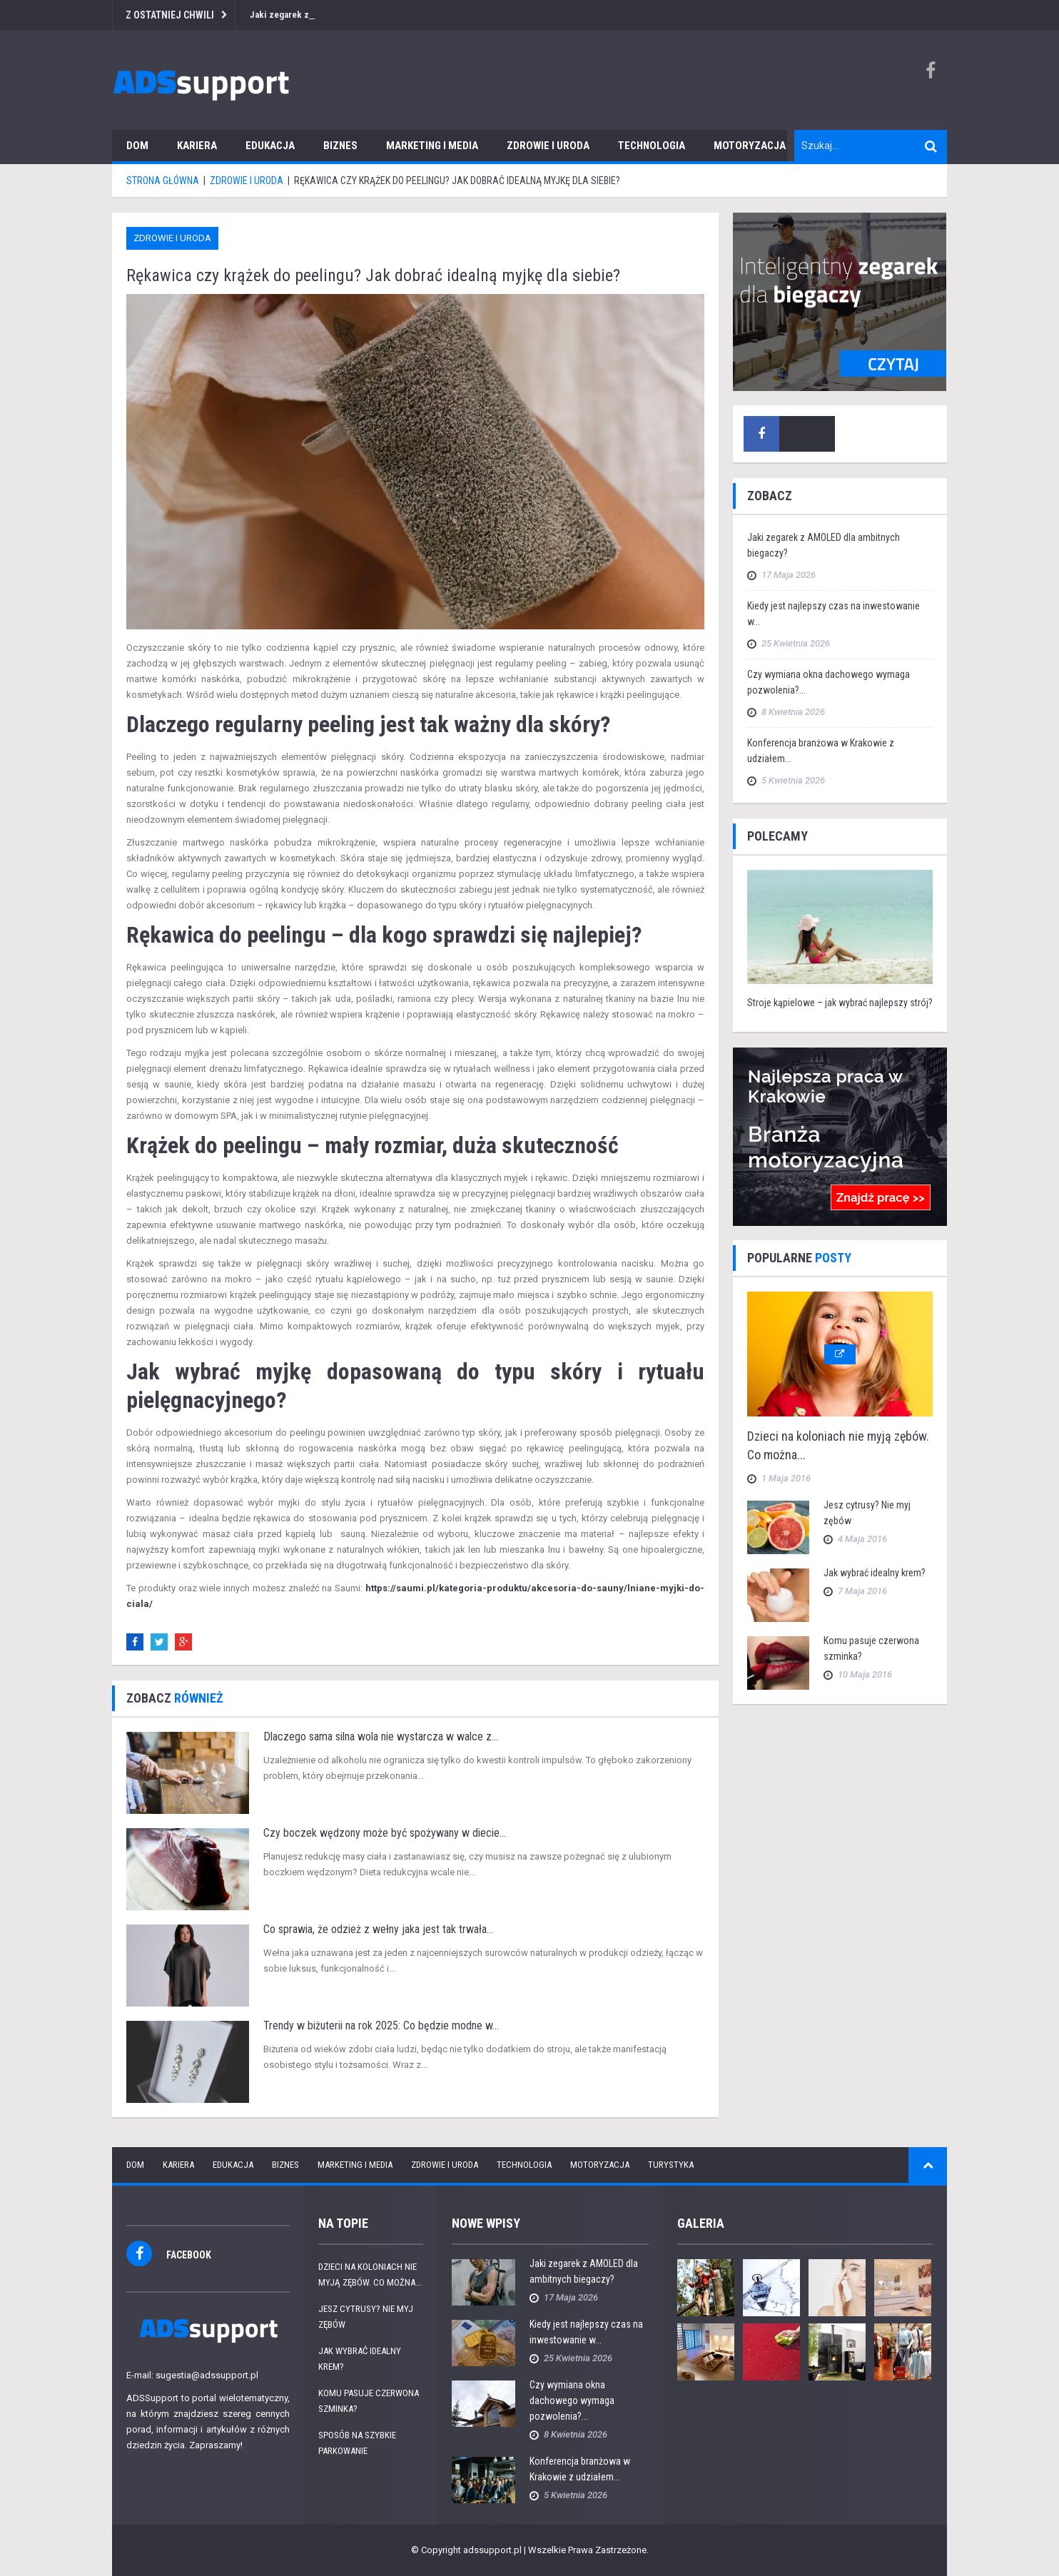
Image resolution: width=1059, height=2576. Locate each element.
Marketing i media (432, 145)
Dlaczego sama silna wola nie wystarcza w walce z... (380, 1736)
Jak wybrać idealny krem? (875, 1572)
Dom (137, 145)
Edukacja (270, 145)
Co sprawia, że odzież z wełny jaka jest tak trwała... (378, 1929)
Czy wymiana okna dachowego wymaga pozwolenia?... (572, 2400)
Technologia (651, 145)
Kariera (197, 145)
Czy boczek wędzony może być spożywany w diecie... (384, 1833)
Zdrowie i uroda (548, 145)
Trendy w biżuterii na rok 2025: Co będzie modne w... (381, 2025)
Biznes (340, 145)
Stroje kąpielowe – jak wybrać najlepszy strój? (840, 1002)
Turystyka (671, 2164)
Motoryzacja (750, 145)
